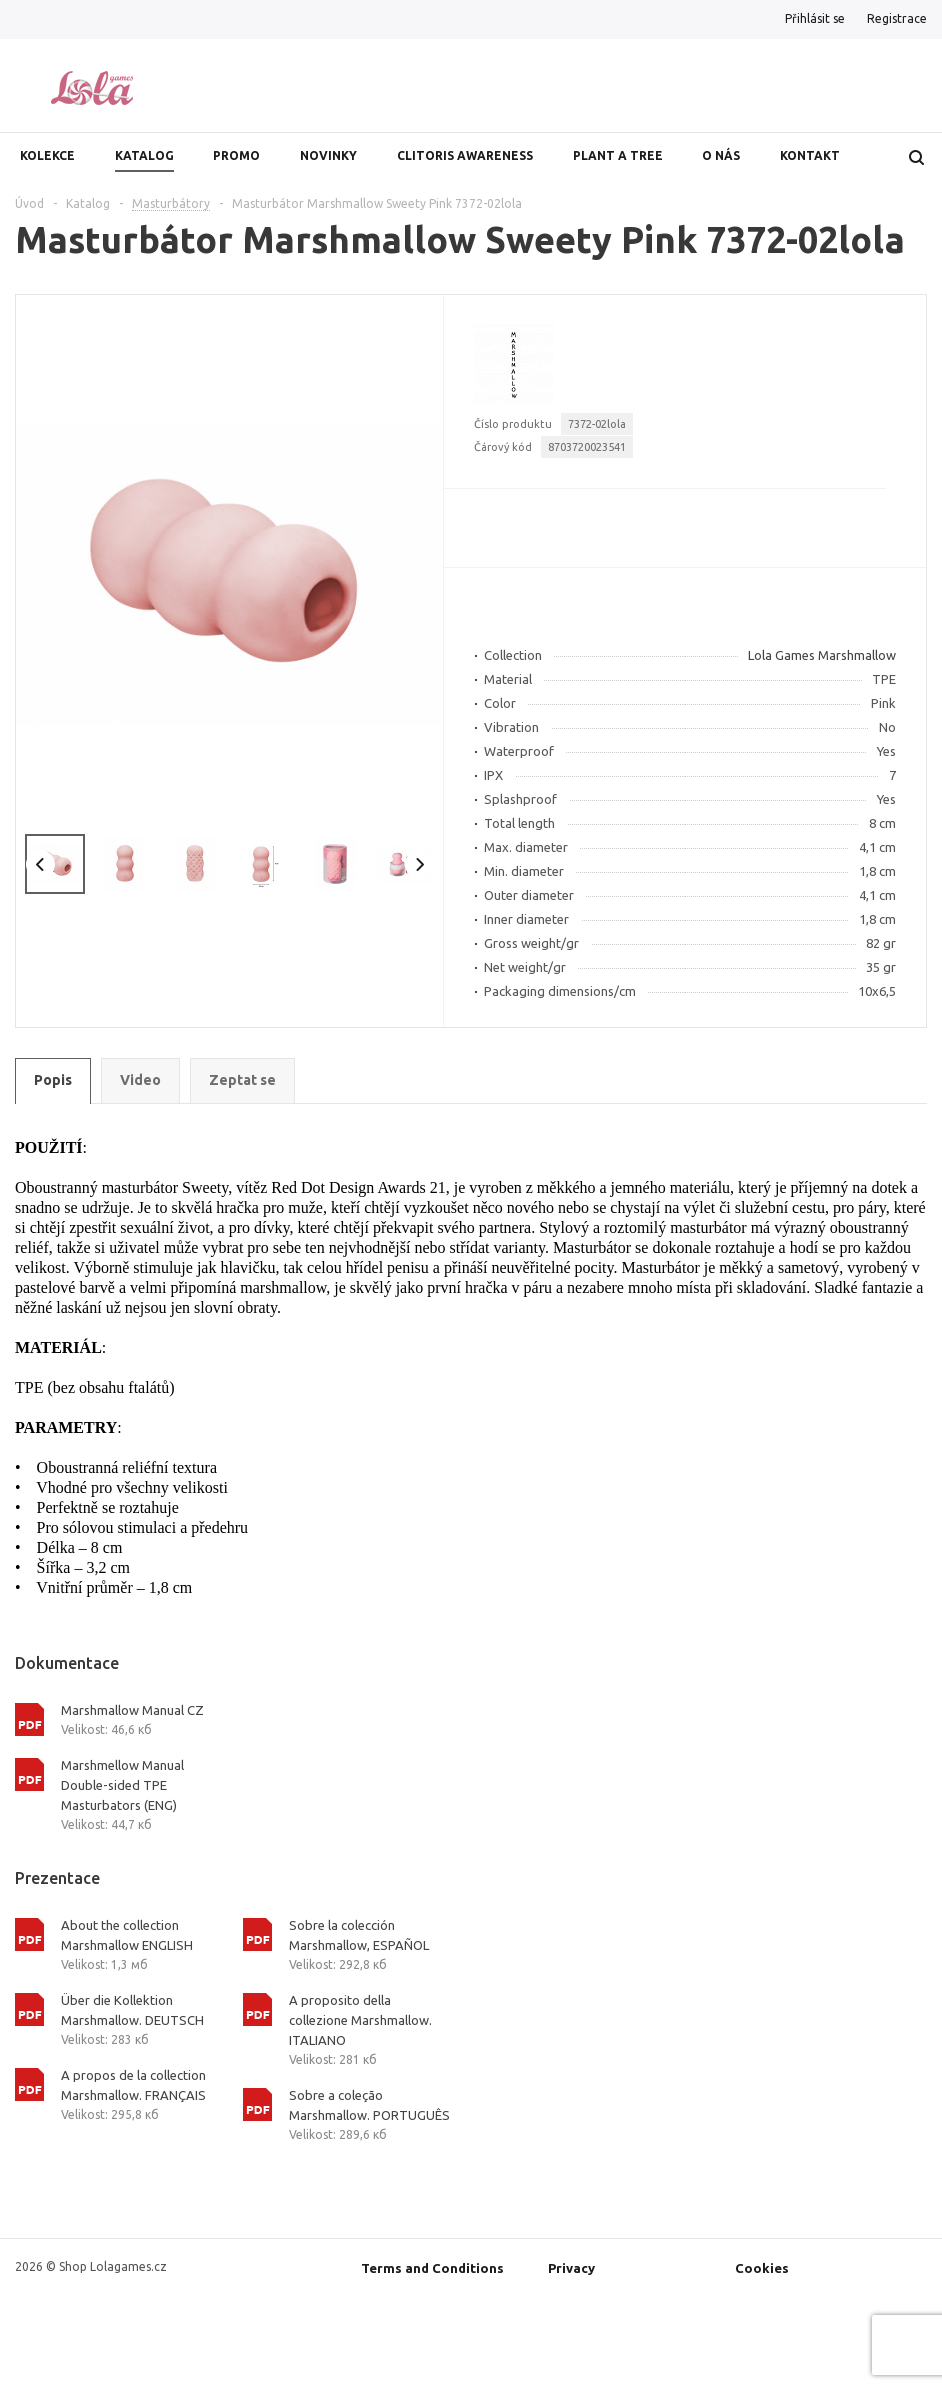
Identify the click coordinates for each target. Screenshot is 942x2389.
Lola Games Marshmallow (822, 655)
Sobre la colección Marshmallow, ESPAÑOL (359, 1935)
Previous (40, 864)
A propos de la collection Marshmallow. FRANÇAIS (133, 2085)
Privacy (571, 2268)
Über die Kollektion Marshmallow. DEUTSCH (132, 2010)
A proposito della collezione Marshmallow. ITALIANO (360, 2020)
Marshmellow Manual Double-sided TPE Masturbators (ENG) (122, 1785)
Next (419, 864)
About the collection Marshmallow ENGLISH (127, 1935)
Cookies (762, 2268)
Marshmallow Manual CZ (132, 1710)
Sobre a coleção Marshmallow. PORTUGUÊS (369, 2105)
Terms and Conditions (432, 2268)
